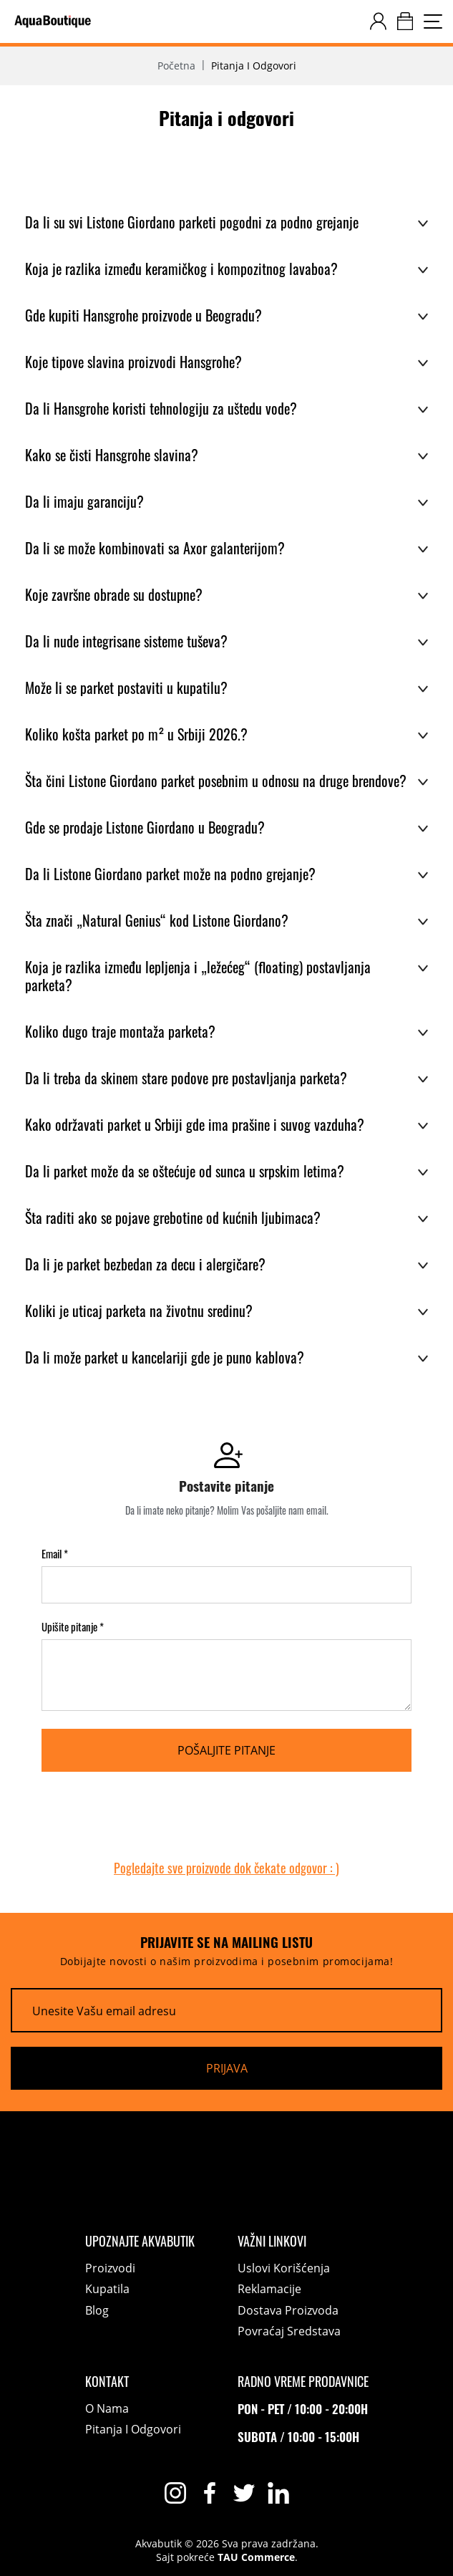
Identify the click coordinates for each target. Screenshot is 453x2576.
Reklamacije (269, 2289)
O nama (107, 2408)
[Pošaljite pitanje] (226, 1750)
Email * (55, 1553)
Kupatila (107, 2289)
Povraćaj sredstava (289, 2331)
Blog (97, 2310)
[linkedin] (278, 2493)
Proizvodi (110, 2268)
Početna (176, 65)
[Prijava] (226, 2068)
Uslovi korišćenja (284, 2268)
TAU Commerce (256, 2557)
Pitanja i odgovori (133, 2429)
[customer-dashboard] (378, 21)
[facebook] (209, 2493)
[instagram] (175, 2493)
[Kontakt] (140, 2381)
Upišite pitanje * (73, 1626)
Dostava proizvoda (288, 2310)
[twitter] (244, 2493)
